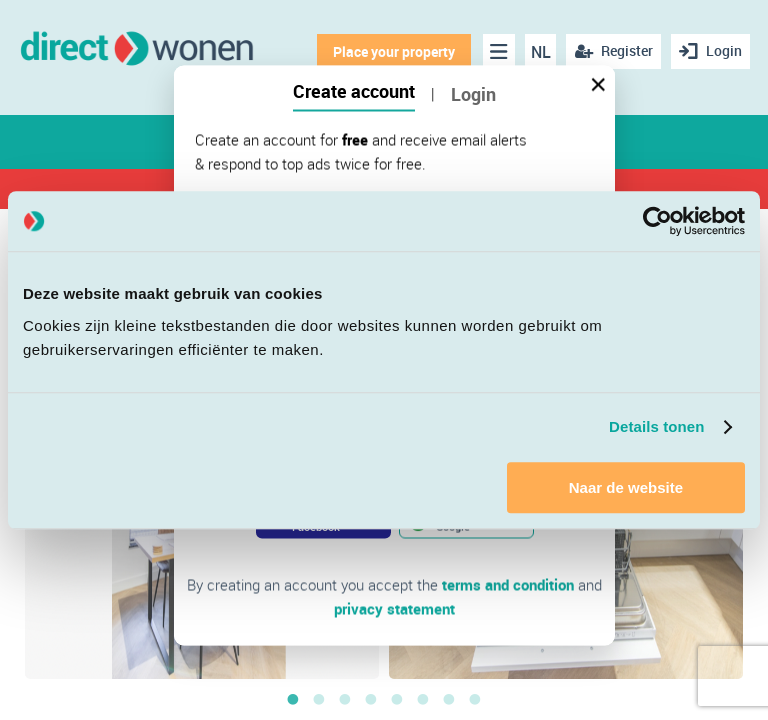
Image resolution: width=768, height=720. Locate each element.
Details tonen (656, 426)
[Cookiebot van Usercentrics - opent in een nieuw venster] (657, 221)
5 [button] (397, 699)
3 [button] (345, 699)
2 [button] (319, 699)
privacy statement (394, 609)
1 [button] (293, 699)
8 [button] (475, 699)
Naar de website (626, 487)
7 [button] (449, 699)
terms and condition (508, 585)
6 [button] (423, 699)
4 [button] (371, 699)
